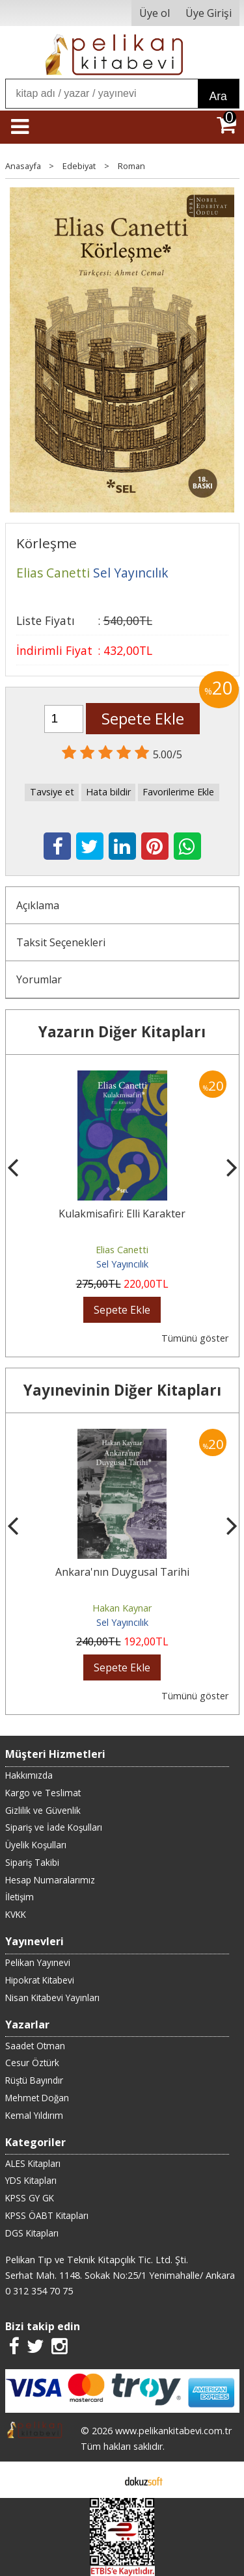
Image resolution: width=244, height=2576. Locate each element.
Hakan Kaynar (122, 1608)
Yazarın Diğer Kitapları (122, 1032)
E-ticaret (101, 2480)
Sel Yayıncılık (122, 1264)
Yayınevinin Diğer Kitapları (122, 1390)
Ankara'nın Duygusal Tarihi (122, 1572)
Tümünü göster (194, 1338)
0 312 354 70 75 (39, 2291)
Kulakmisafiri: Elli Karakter (122, 1213)
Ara (218, 96)
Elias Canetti (122, 1249)
